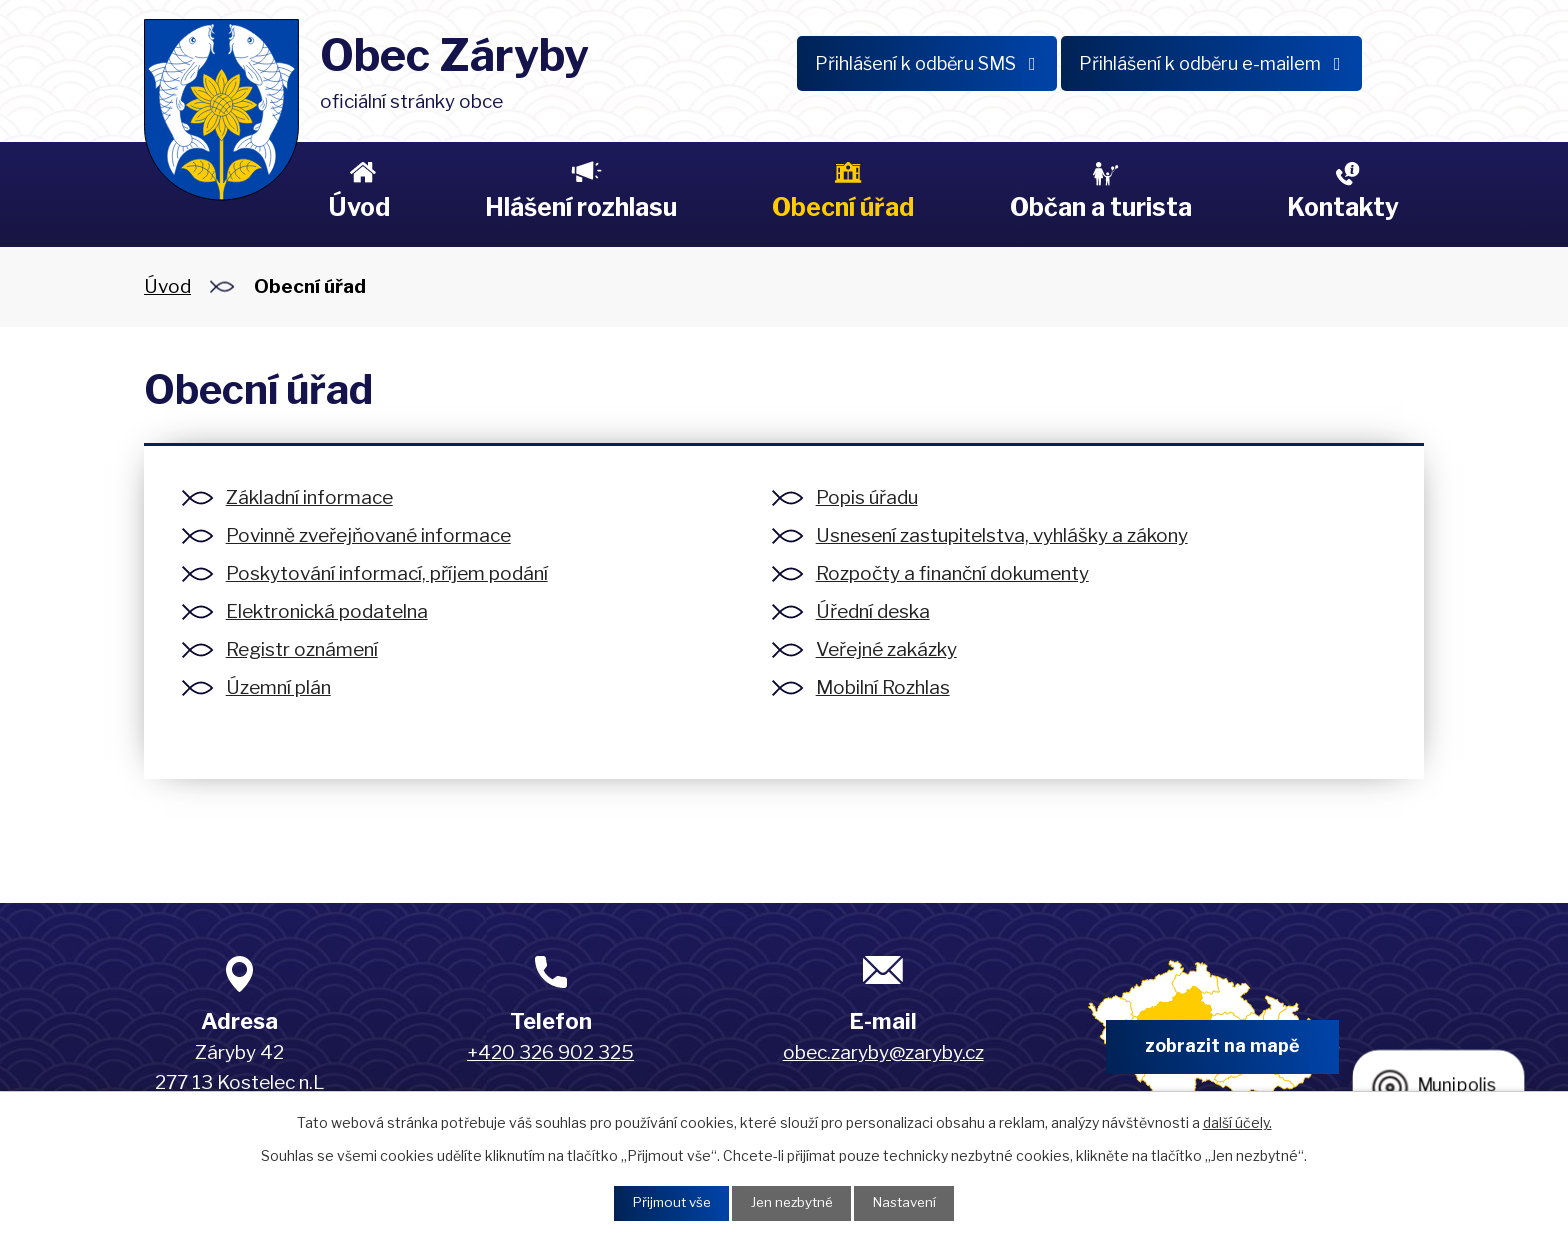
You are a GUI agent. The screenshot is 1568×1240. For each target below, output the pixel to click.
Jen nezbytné (791, 1202)
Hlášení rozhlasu (581, 207)
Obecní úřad (843, 207)
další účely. (1237, 1120)
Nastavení (910, 1202)
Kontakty (1343, 207)
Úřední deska (873, 611)
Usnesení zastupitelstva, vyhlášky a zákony (1002, 535)
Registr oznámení (302, 649)
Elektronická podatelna (327, 611)
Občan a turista (1101, 207)
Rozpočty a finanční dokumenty (952, 573)
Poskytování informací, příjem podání (387, 573)
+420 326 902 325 (550, 1052)
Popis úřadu (867, 497)
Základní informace (309, 497)
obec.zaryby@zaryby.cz (883, 1052)
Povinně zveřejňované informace (368, 535)
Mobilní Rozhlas (883, 687)
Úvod (359, 207)
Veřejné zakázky (886, 649)
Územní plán (278, 687)
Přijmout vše (665, 1202)
